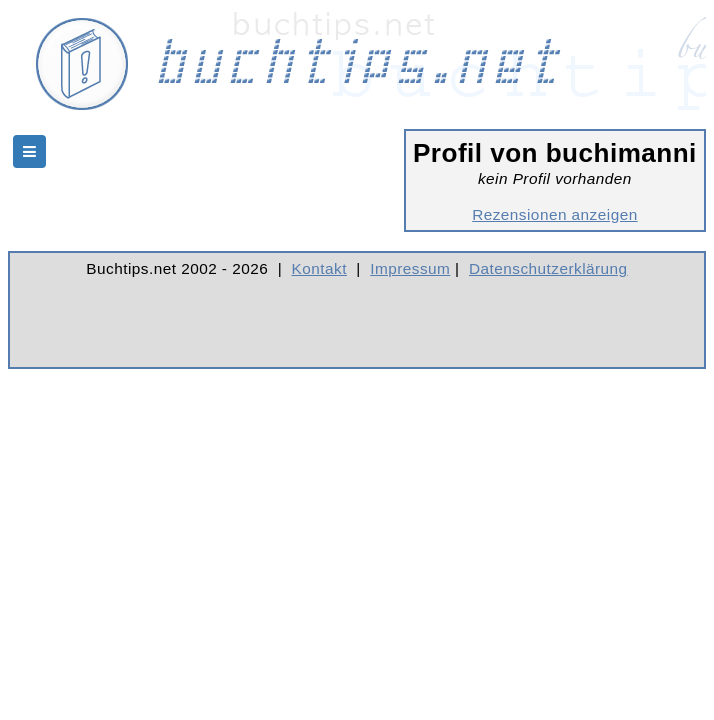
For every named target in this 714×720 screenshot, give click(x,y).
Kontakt (319, 268)
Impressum (410, 268)
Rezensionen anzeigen (555, 214)
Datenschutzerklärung (548, 268)
